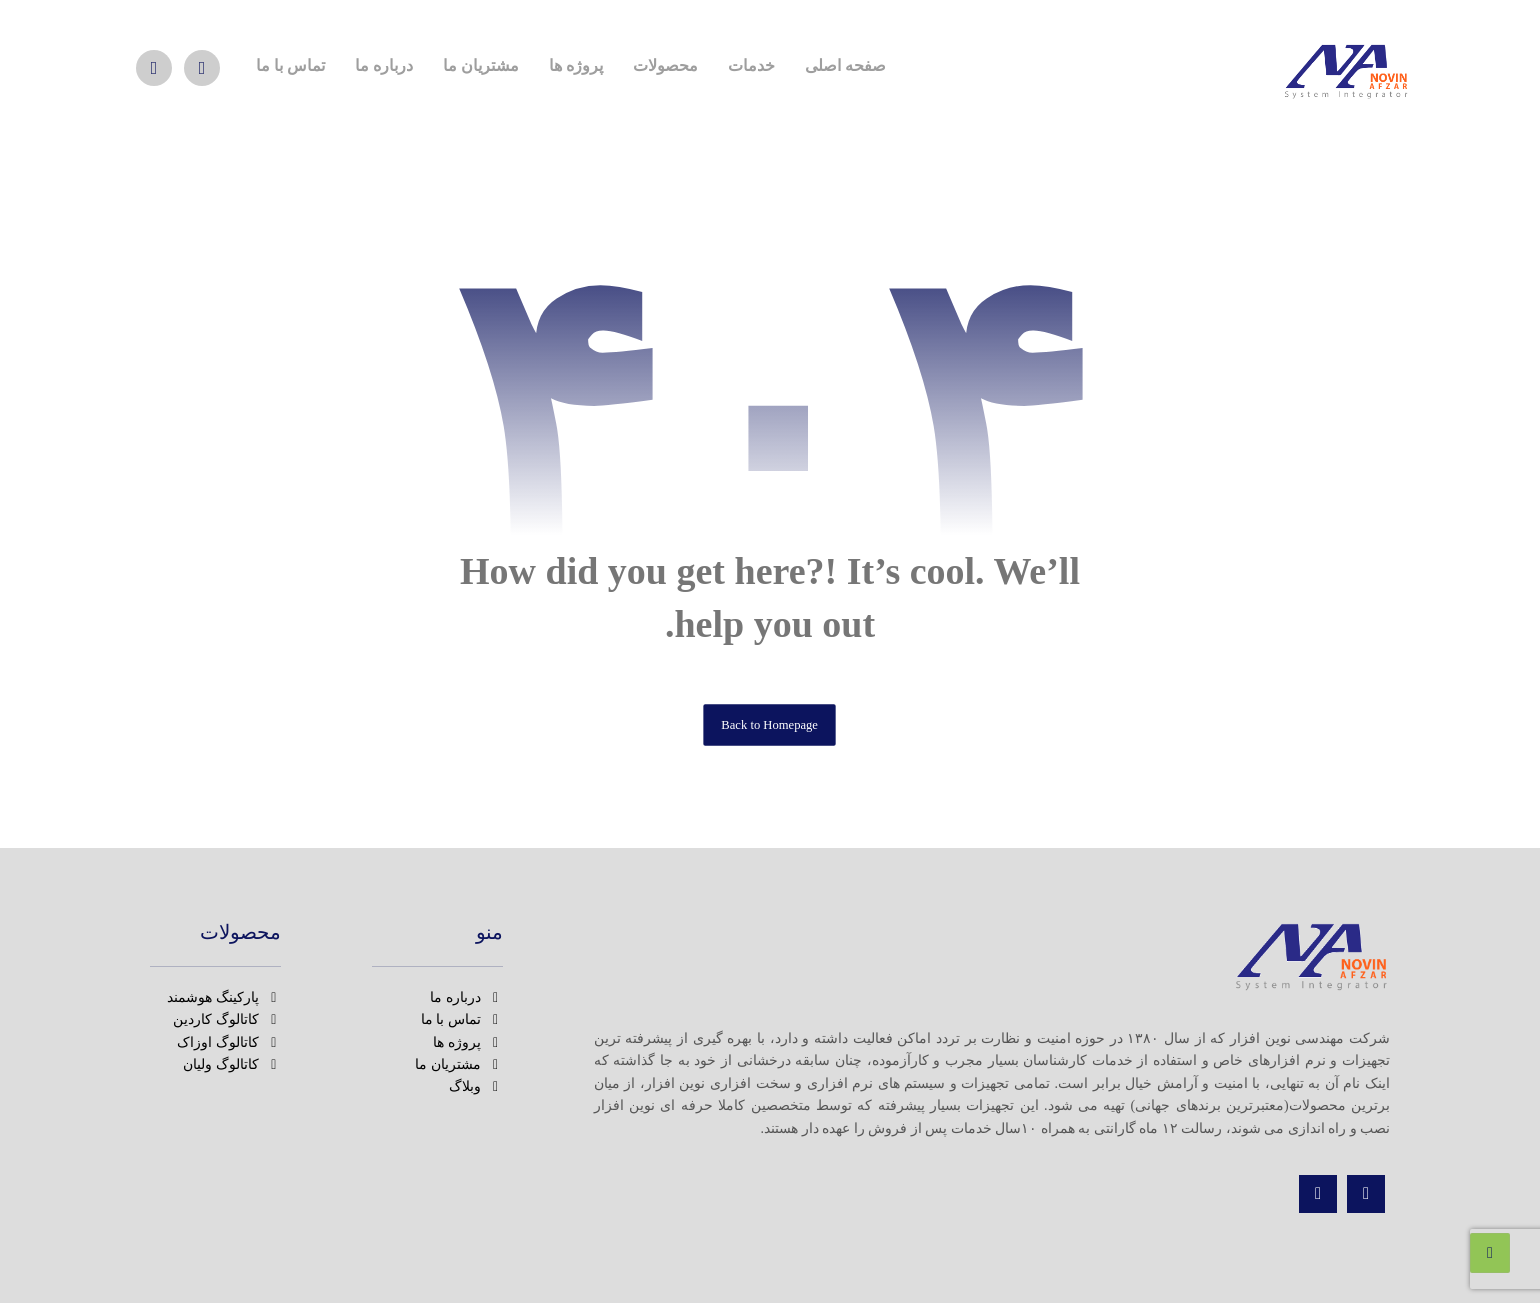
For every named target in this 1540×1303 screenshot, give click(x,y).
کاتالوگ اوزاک (229, 1042)
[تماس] (1318, 1194)
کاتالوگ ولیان (232, 1064)
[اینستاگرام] (202, 68)
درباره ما (466, 997)
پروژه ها (468, 1042)
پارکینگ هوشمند (224, 997)
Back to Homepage (770, 724)
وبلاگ (476, 1086)
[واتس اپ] (154, 68)
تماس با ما (462, 1019)
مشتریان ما (459, 1064)
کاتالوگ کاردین (227, 1019)
